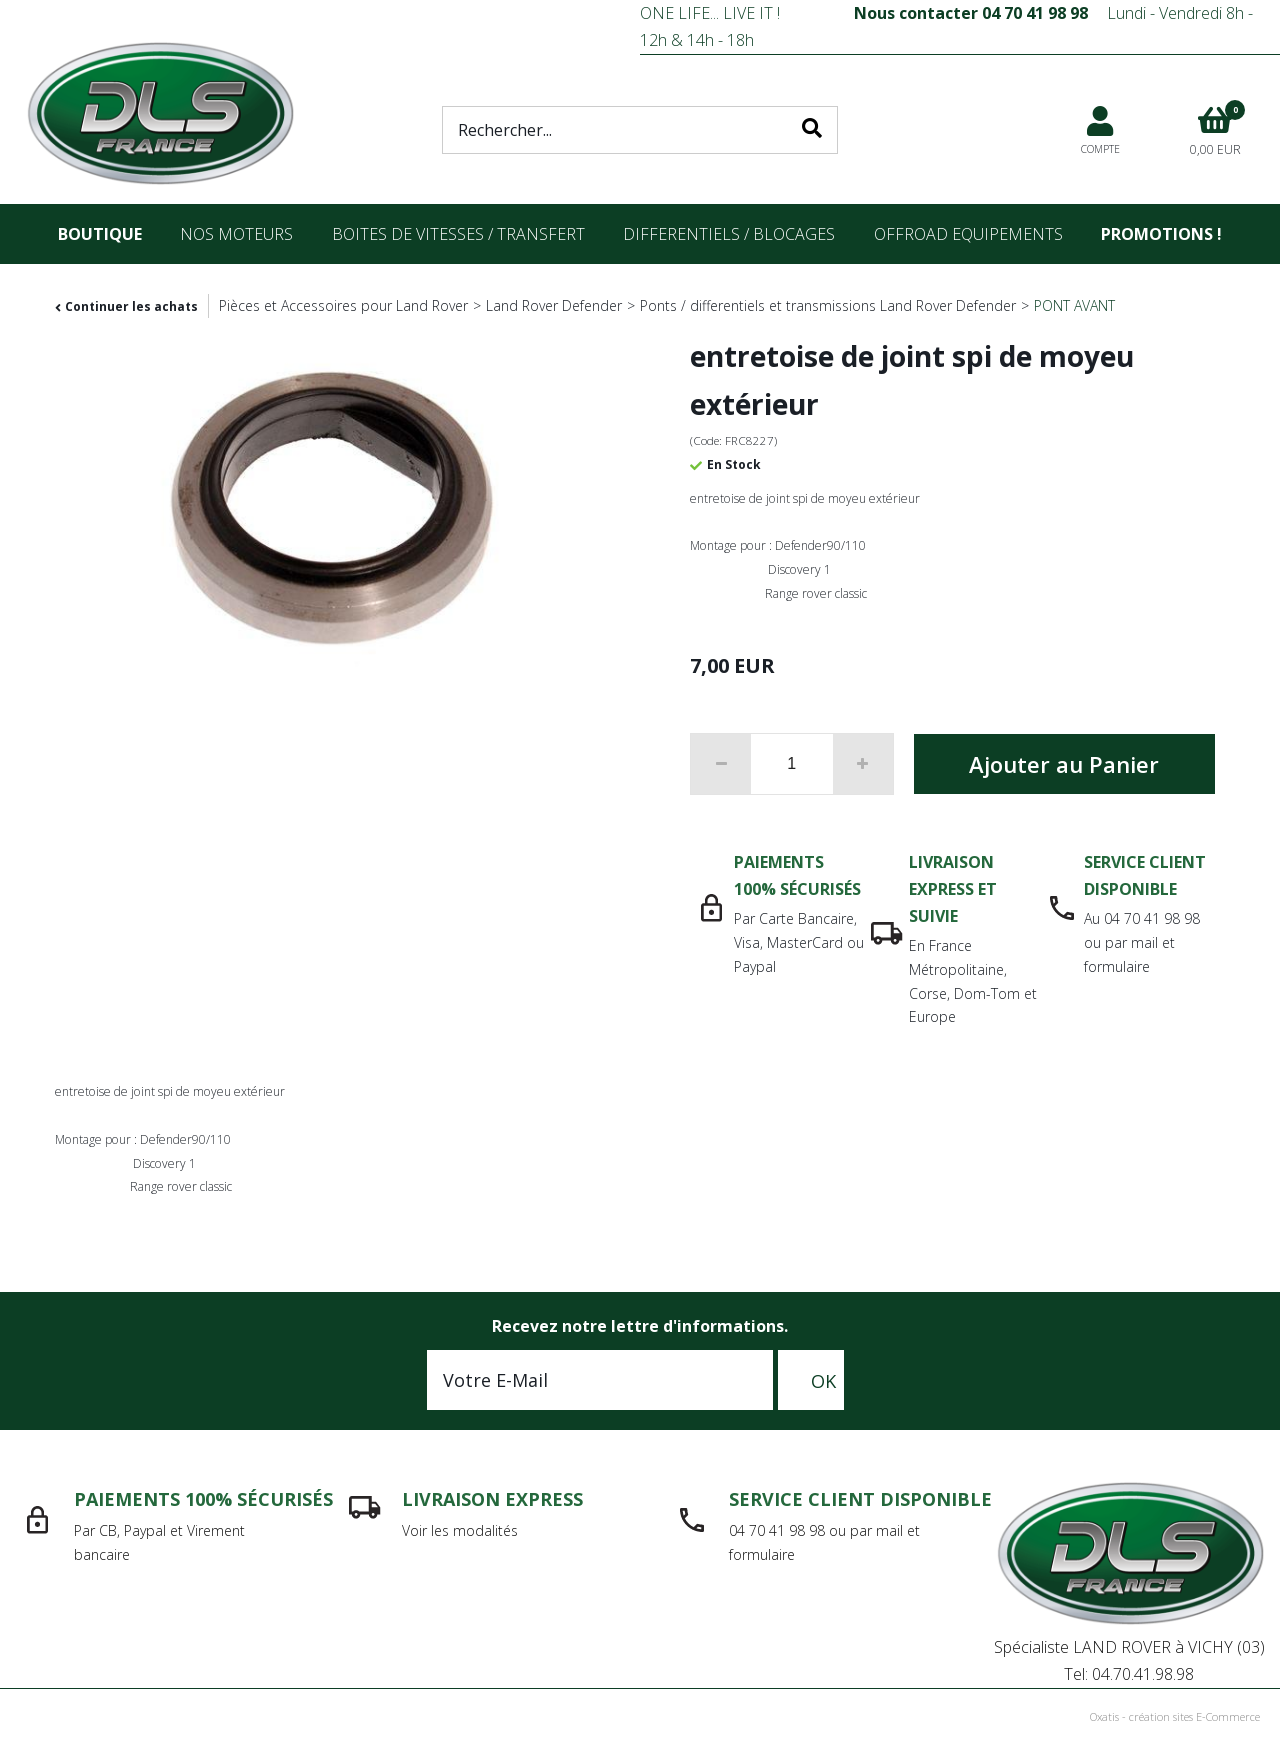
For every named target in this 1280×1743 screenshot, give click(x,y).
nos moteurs (236, 234)
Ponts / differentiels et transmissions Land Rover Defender (828, 305)
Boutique (100, 234)
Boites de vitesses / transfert (458, 234)
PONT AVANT (1074, 305)
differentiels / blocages (729, 234)
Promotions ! (1161, 234)
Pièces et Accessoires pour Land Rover (343, 305)
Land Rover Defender (554, 305)
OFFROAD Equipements (968, 234)
